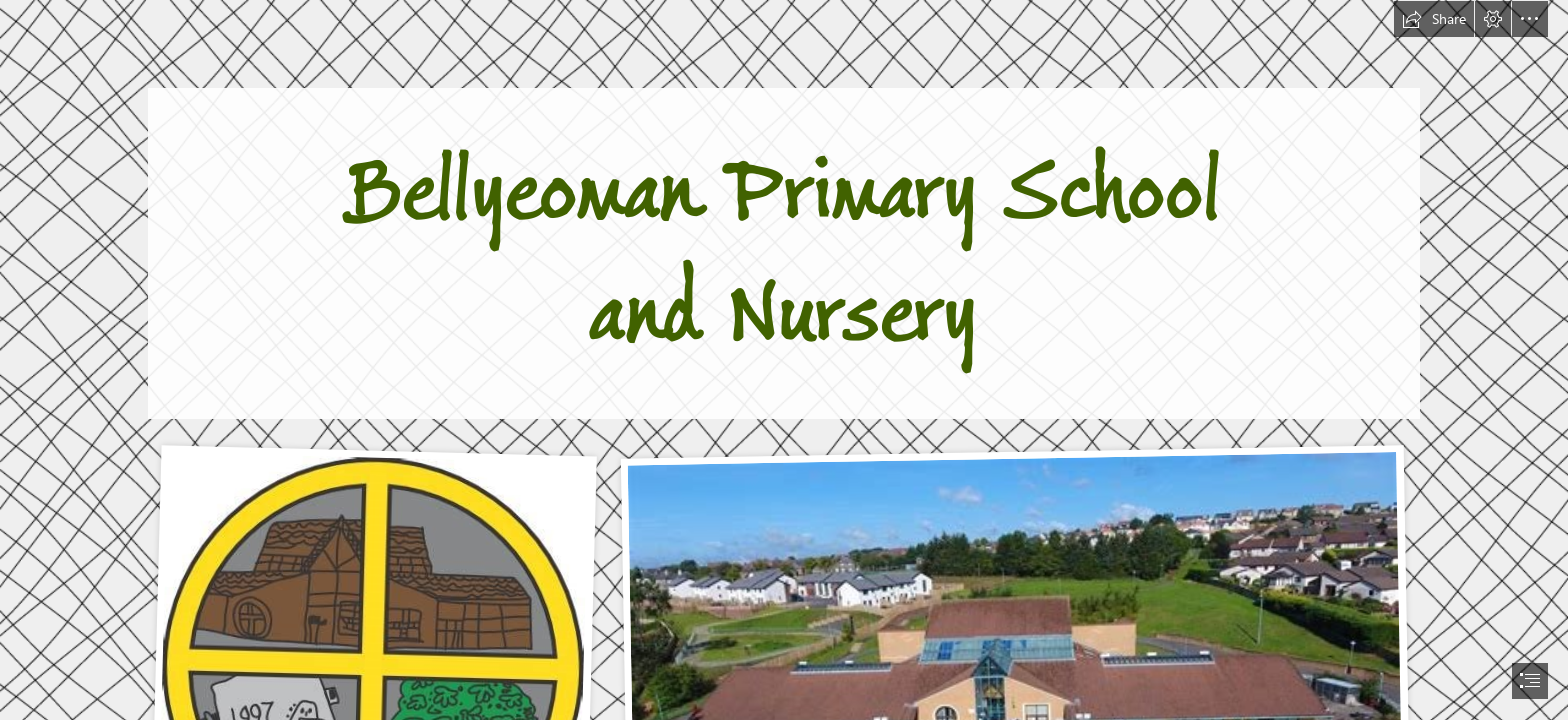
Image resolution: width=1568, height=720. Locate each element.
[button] (1434, 19)
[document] (784, 360)
